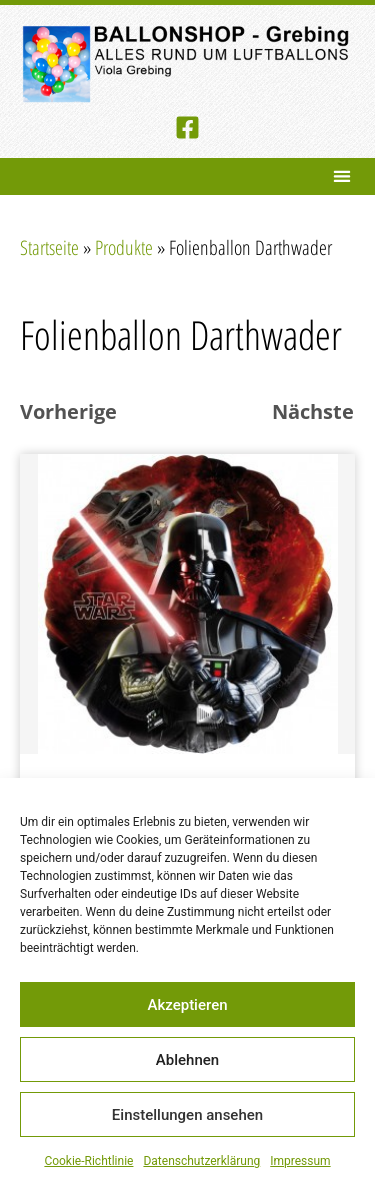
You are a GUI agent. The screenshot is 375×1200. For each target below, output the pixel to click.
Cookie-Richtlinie (88, 1161)
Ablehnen (187, 1060)
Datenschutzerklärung (201, 1161)
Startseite (49, 247)
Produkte (124, 247)
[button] (341, 176)
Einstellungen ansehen (187, 1115)
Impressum (300, 1161)
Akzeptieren (187, 1005)
